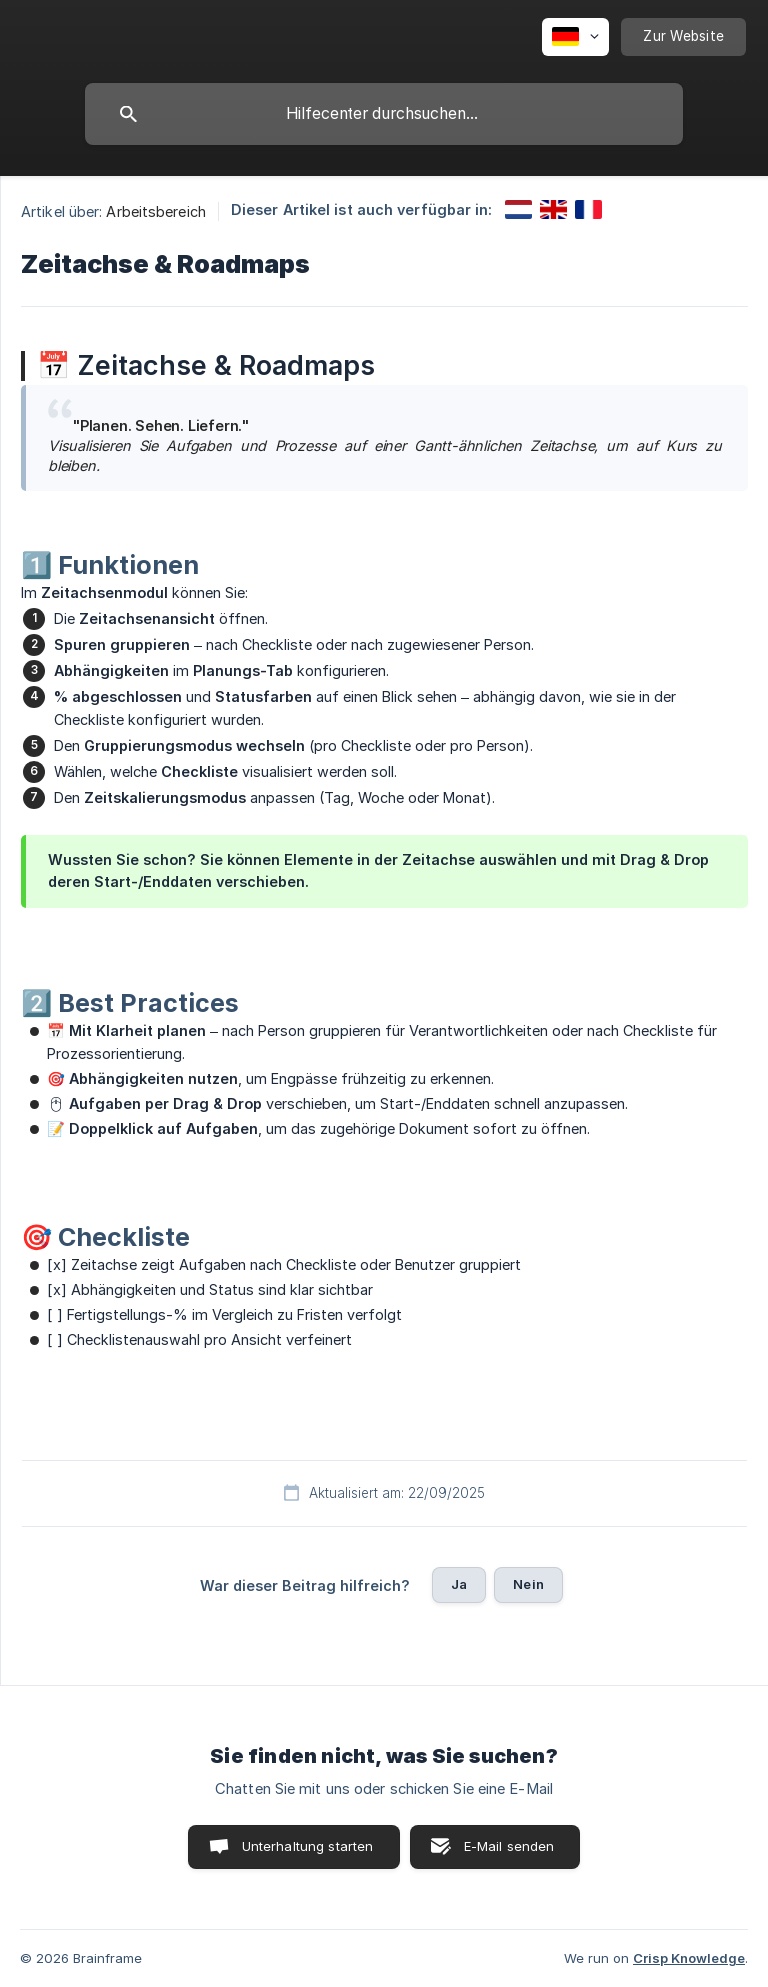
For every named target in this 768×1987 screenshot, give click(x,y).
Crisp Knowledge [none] (689, 1958)
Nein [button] (528, 1584)
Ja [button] (459, 1584)
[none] (575, 37)
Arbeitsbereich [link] (155, 211)
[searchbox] (384, 114)
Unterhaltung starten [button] (308, 1846)
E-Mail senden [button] (509, 1846)
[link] (518, 209)
